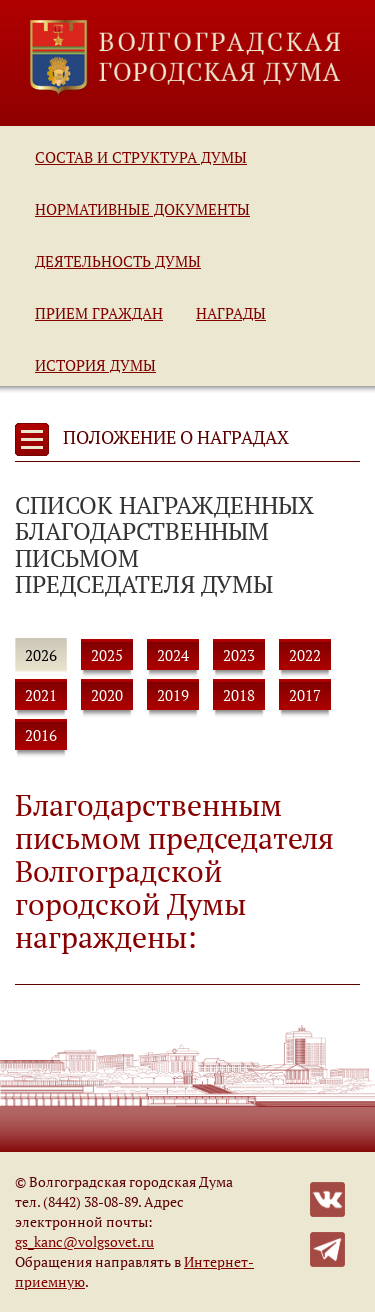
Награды (231, 313)
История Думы (95, 365)
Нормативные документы (142, 209)
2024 (173, 655)
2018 (239, 695)
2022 (305, 655)
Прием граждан (99, 313)
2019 (173, 695)
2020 (107, 695)
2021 (41, 695)
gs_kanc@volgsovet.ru (84, 1241)
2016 (41, 735)
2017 (305, 695)
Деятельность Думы (118, 261)
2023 (239, 655)
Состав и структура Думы (141, 157)
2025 (107, 655)
